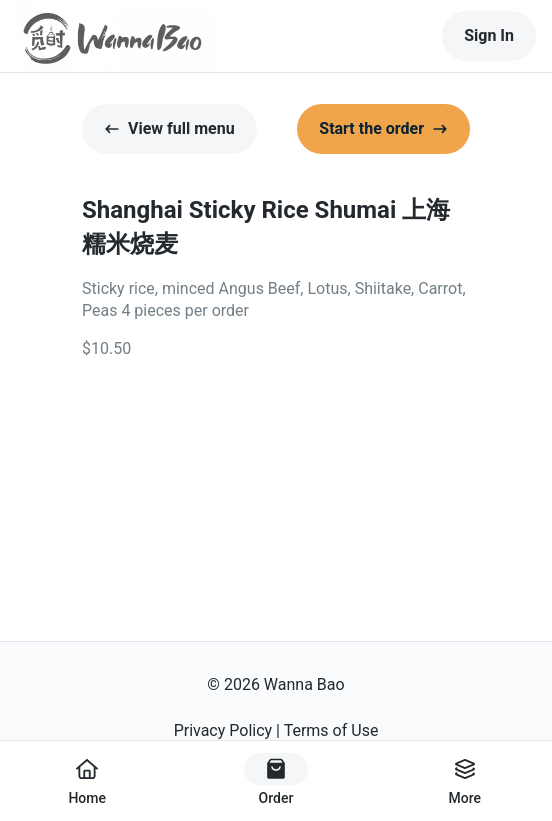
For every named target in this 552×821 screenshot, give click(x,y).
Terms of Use (331, 730)
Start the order (383, 128)
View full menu (169, 128)
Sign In (489, 35)
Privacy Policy (223, 730)
